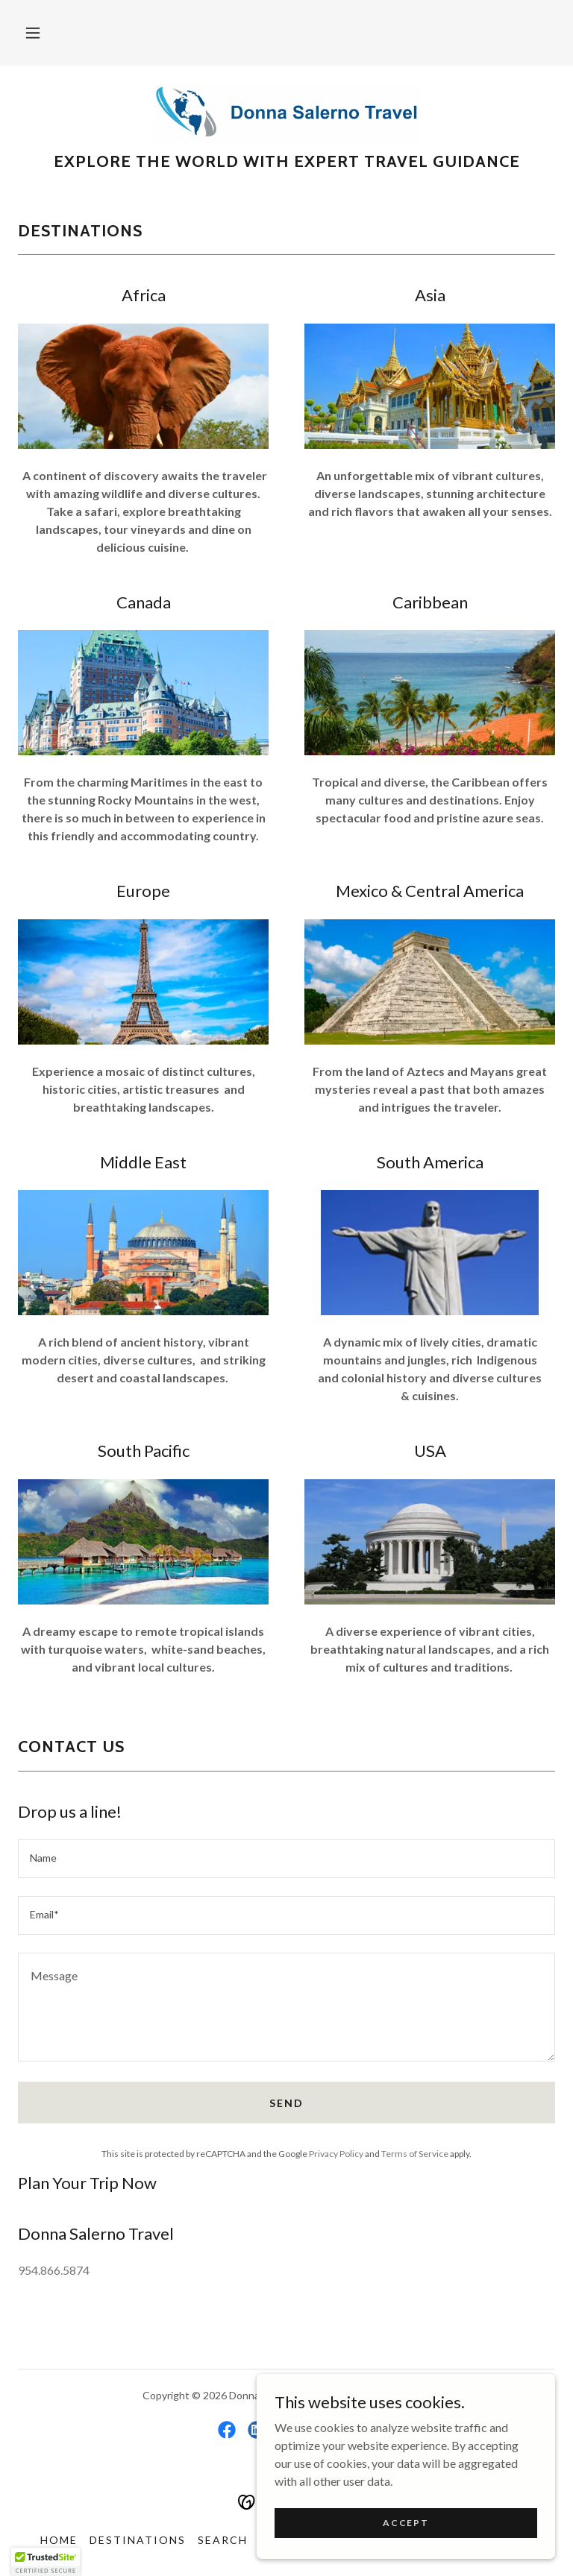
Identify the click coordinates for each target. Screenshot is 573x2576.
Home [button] (59, 2540)
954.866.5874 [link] (54, 2270)
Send (286, 2103)
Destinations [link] (138, 2540)
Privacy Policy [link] (336, 2153)
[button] (33, 33)
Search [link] (223, 2540)
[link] (286, 113)
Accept (405, 2522)
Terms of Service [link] (414, 2153)
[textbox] (286, 1858)
